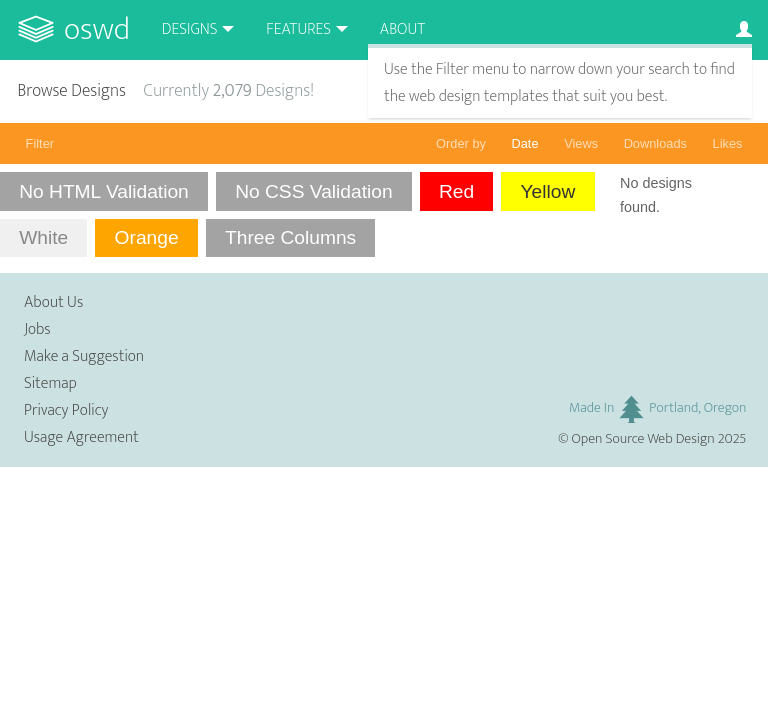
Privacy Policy (66, 410)
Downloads (655, 143)
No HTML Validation (104, 191)
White (43, 237)
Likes (728, 143)
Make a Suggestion (84, 356)
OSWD (97, 29)
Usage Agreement (81, 437)
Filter (40, 143)
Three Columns (290, 237)
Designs (190, 29)
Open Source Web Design (643, 439)
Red (456, 191)
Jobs (37, 329)
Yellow (548, 191)
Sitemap (50, 383)
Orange (147, 237)
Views (581, 143)
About (402, 29)
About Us (53, 302)
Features (298, 29)
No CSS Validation (314, 191)
